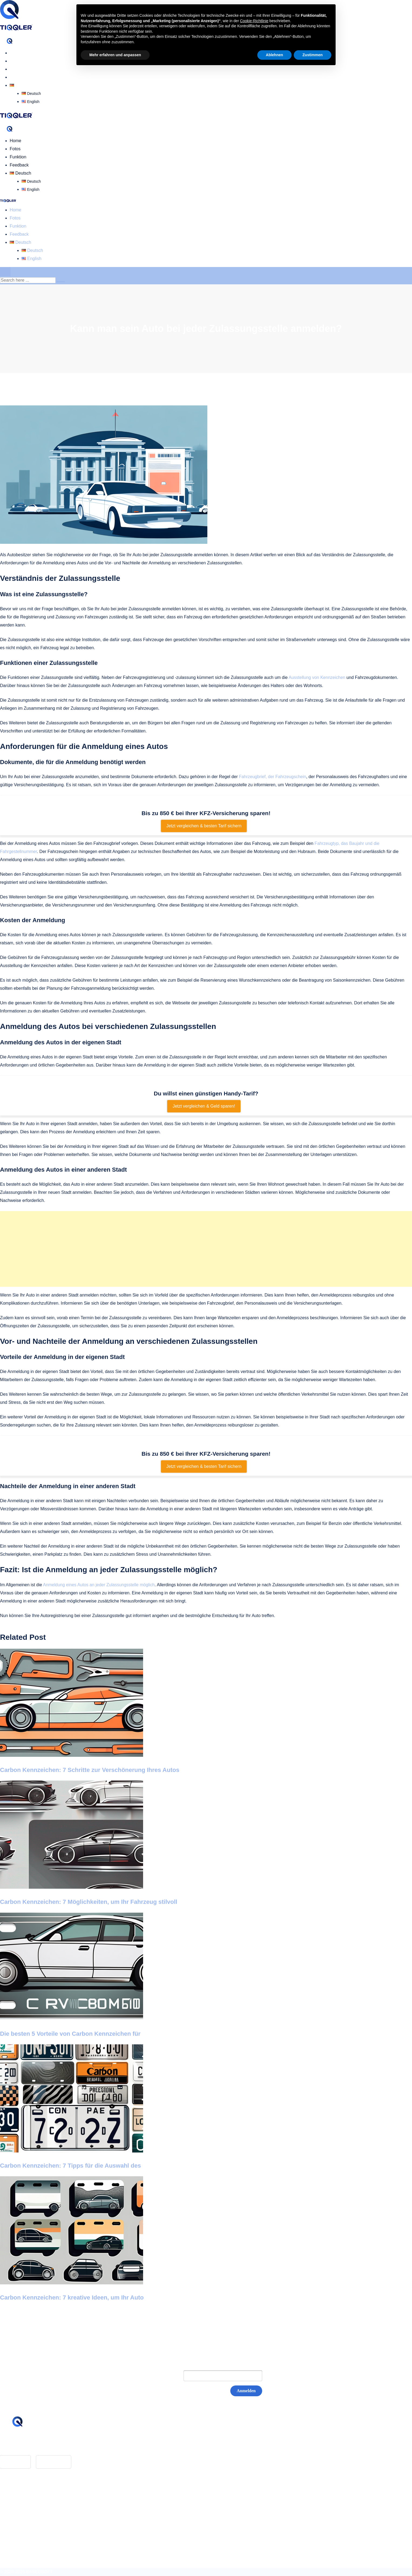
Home (15, 53)
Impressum (20, 2503)
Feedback (19, 77)
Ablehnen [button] (274, 55)
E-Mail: (166, 2375)
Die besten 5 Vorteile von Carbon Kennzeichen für (70, 2033)
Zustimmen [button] (312, 55)
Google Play (53, 2462)
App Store (15, 2462)
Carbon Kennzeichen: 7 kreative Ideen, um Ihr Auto (72, 2297)
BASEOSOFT (39, 2572)
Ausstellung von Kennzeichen (317, 677)
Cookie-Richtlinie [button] (254, 21)
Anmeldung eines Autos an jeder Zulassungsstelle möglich (99, 1584)
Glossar (17, 2495)
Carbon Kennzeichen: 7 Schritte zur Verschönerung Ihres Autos (89, 1770)
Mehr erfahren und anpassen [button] (115, 55)
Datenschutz (22, 2511)
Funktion (18, 69)
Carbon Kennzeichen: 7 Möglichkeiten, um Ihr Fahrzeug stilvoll (88, 1901)
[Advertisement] (206, 1249)
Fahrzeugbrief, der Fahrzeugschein (272, 776)
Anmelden (246, 2390)
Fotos (15, 61)
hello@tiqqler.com (30, 2444)
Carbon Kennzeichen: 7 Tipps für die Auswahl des (70, 2165)
